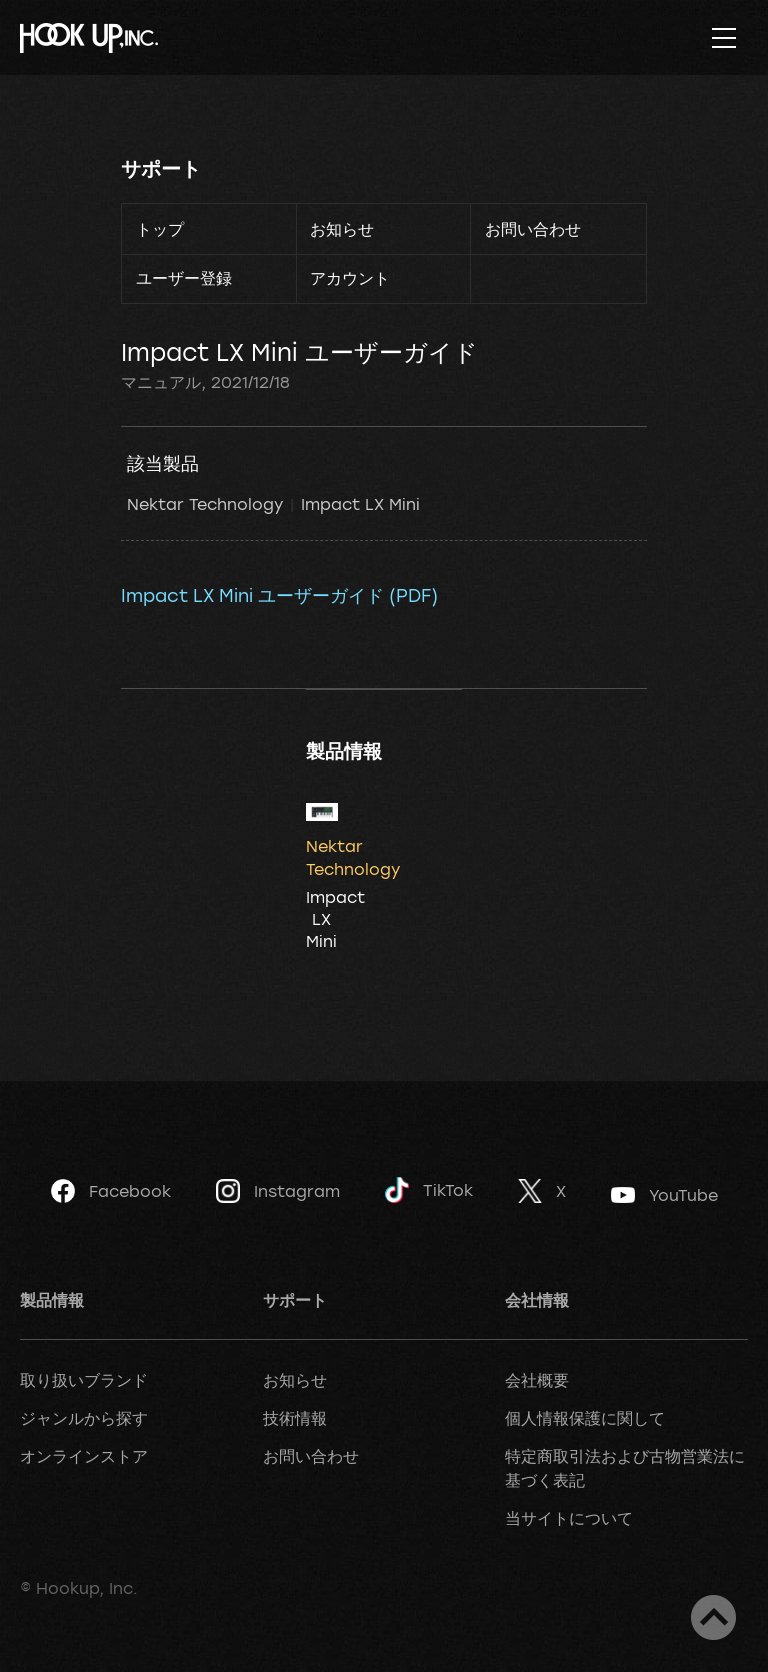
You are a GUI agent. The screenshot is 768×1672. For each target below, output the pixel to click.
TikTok (429, 1190)
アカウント (350, 278)
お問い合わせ (533, 229)
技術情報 (295, 1418)
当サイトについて (569, 1518)
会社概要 (537, 1380)
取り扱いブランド (84, 1380)
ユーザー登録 (184, 278)
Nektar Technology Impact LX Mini (273, 504)
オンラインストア (84, 1456)
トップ (160, 229)
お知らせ (342, 229)
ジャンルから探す (84, 1418)
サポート (161, 168)
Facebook (111, 1191)
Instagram (278, 1191)
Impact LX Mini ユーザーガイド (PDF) (279, 595)
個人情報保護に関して (585, 1418)
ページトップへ (713, 1617)
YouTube (664, 1195)
